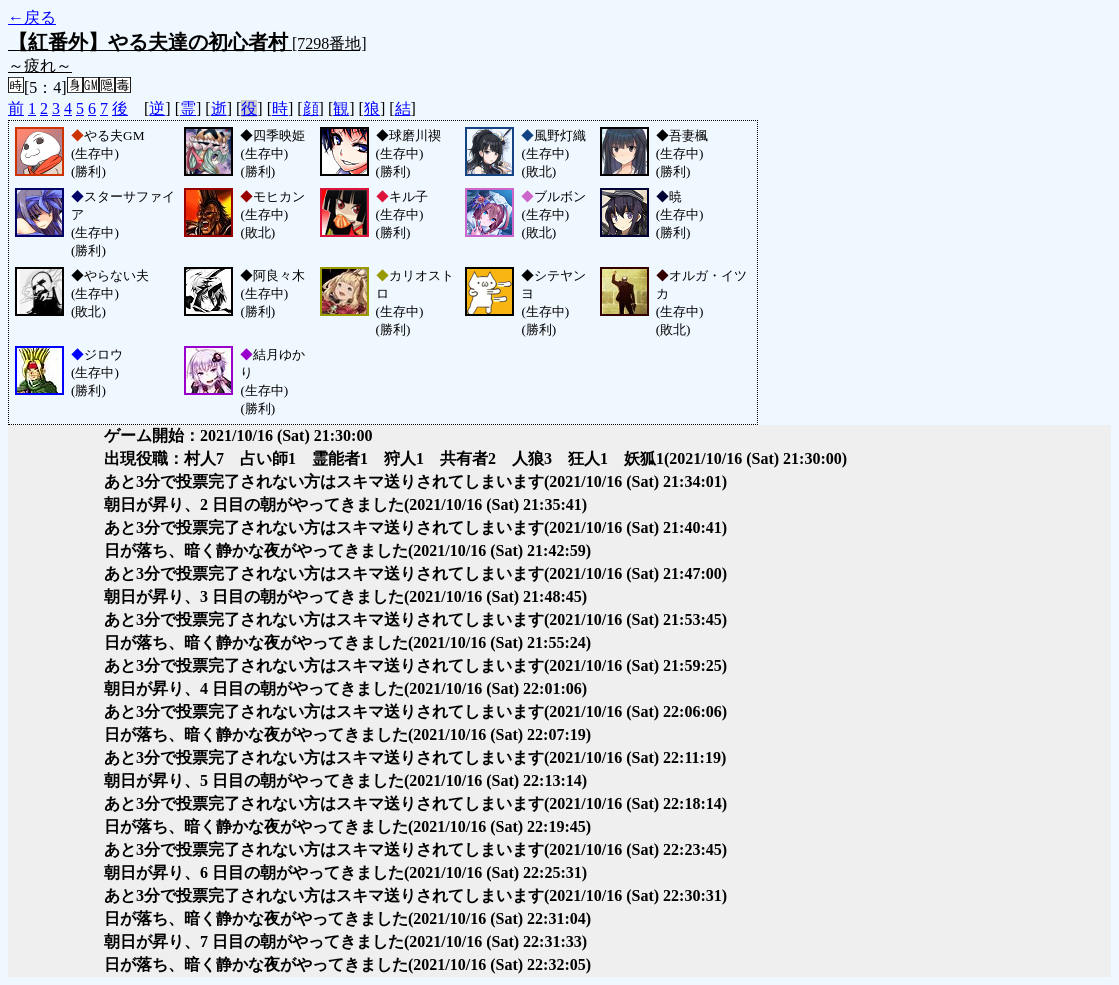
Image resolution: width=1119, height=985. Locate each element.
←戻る (32, 17)
